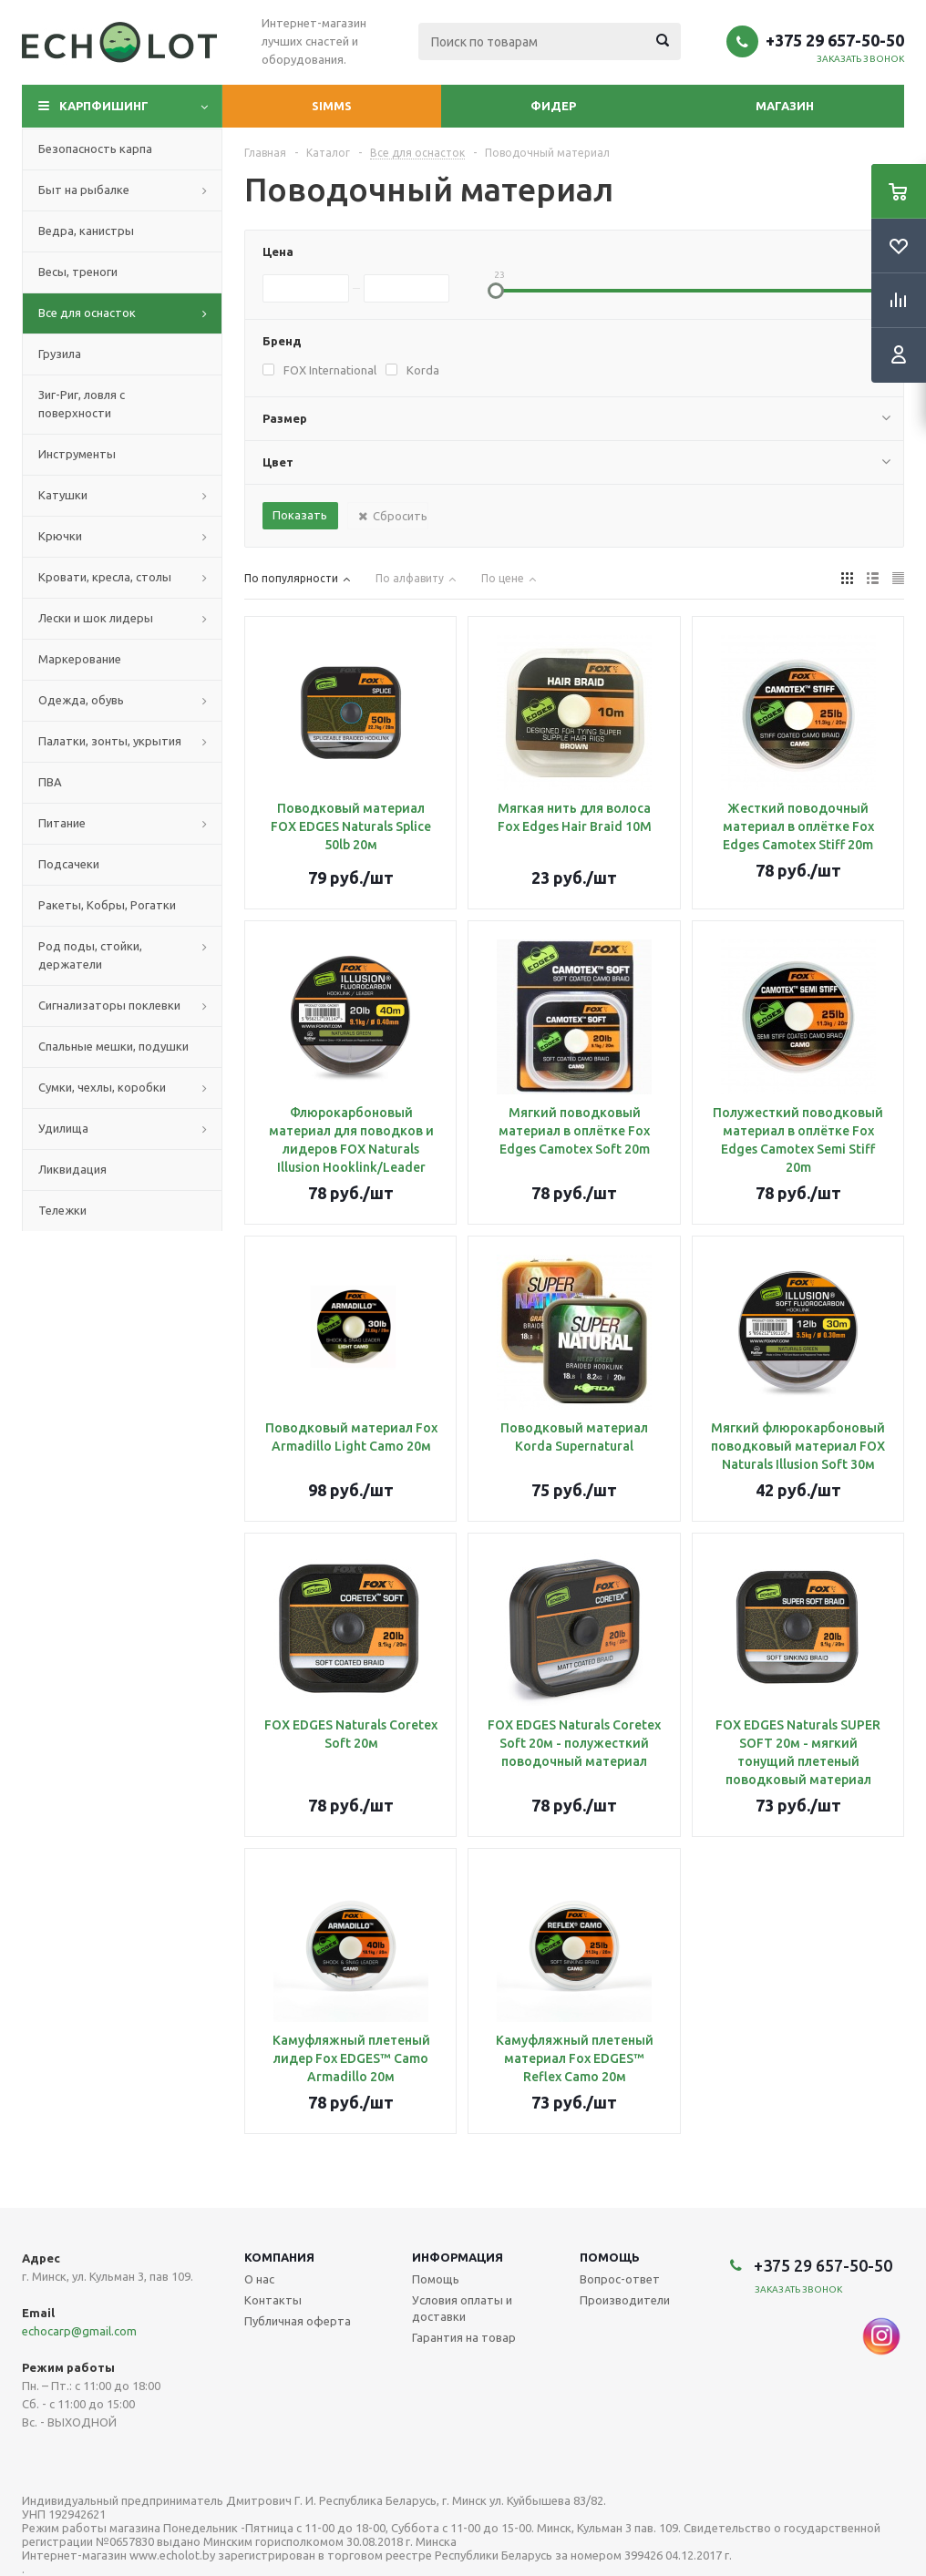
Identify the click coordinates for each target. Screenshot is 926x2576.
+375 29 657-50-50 (835, 40)
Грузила (59, 353)
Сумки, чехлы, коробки (102, 1087)
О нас (259, 2279)
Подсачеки (68, 863)
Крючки (60, 535)
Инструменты (77, 453)
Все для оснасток (87, 312)
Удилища (63, 1128)
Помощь (610, 2257)
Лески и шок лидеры (95, 617)
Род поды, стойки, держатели (90, 954)
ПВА (50, 781)
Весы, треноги (78, 271)
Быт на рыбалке (83, 189)
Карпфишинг (104, 105)
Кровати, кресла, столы (104, 576)
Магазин (785, 105)
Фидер (553, 105)
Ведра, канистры (86, 230)
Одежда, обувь (81, 699)
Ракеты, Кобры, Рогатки (107, 904)
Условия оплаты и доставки (462, 2308)
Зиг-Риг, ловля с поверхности (81, 403)
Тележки (62, 1210)
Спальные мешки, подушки (113, 1046)
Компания (279, 2257)
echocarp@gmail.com (79, 2331)
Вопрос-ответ (620, 2279)
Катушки (62, 494)
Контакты (273, 2300)
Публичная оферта (297, 2320)
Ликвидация (72, 1169)
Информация (457, 2257)
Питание (62, 822)
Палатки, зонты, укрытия (109, 740)
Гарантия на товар (464, 2337)
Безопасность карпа (95, 148)
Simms (332, 105)
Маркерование (79, 658)
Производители (625, 2300)
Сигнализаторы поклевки (109, 1005)
